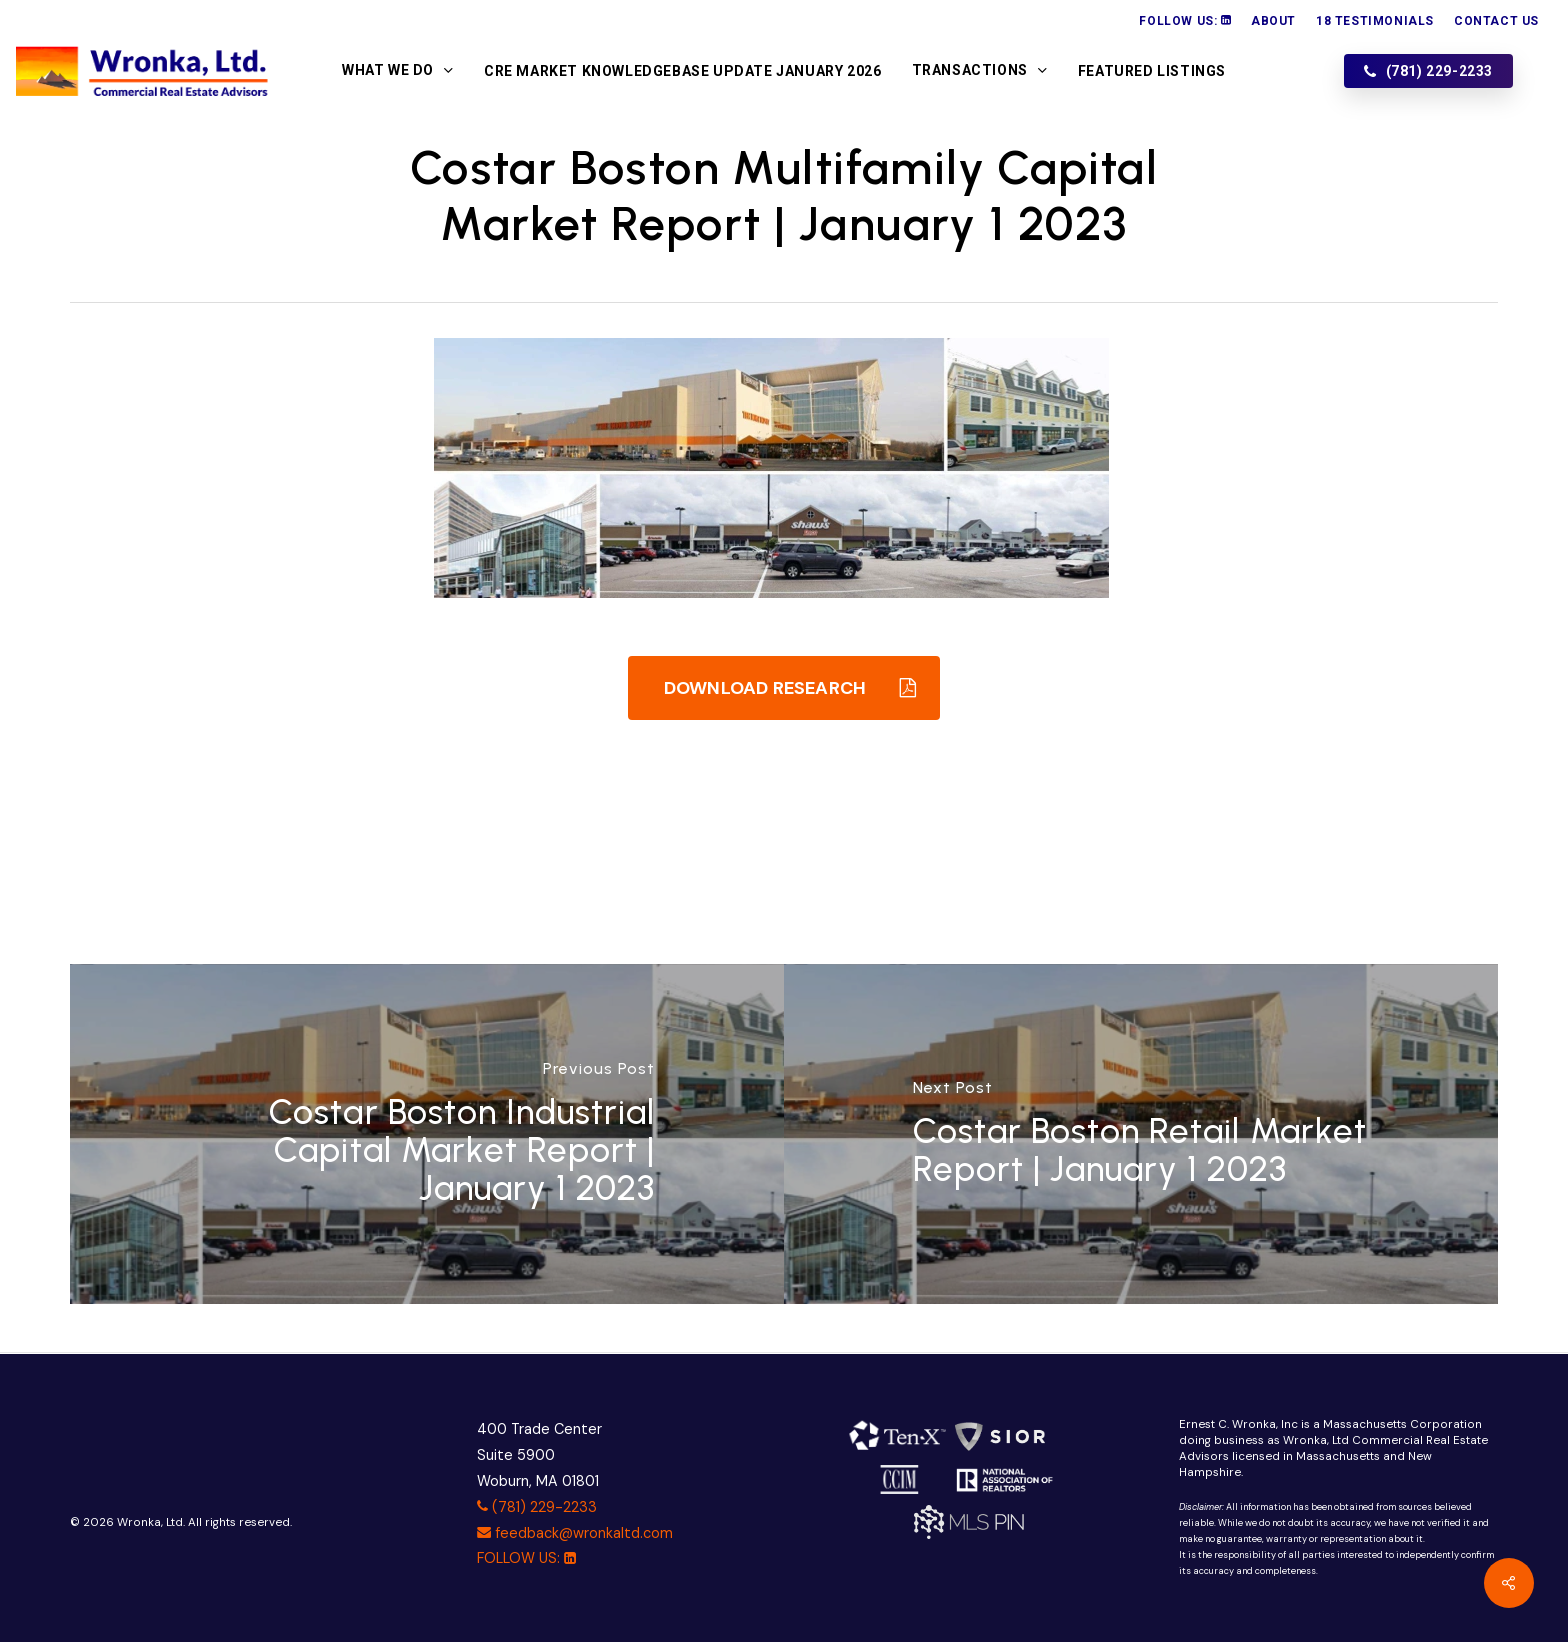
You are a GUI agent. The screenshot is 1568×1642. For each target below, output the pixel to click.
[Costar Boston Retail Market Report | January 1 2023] (1141, 1134)
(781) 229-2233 (537, 1507)
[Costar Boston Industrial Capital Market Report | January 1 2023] (427, 1134)
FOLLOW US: (526, 1558)
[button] (784, 688)
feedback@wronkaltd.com (575, 1533)
